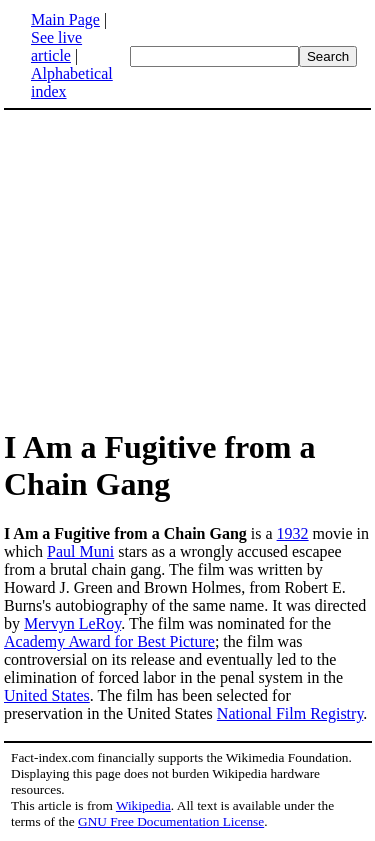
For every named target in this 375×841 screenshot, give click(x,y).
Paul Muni (80, 551)
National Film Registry (290, 713)
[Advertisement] (188, 268)
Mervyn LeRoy (72, 623)
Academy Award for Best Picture (109, 641)
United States (47, 695)
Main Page (65, 19)
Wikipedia (143, 805)
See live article (56, 46)
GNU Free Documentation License (171, 821)
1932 (293, 533)
